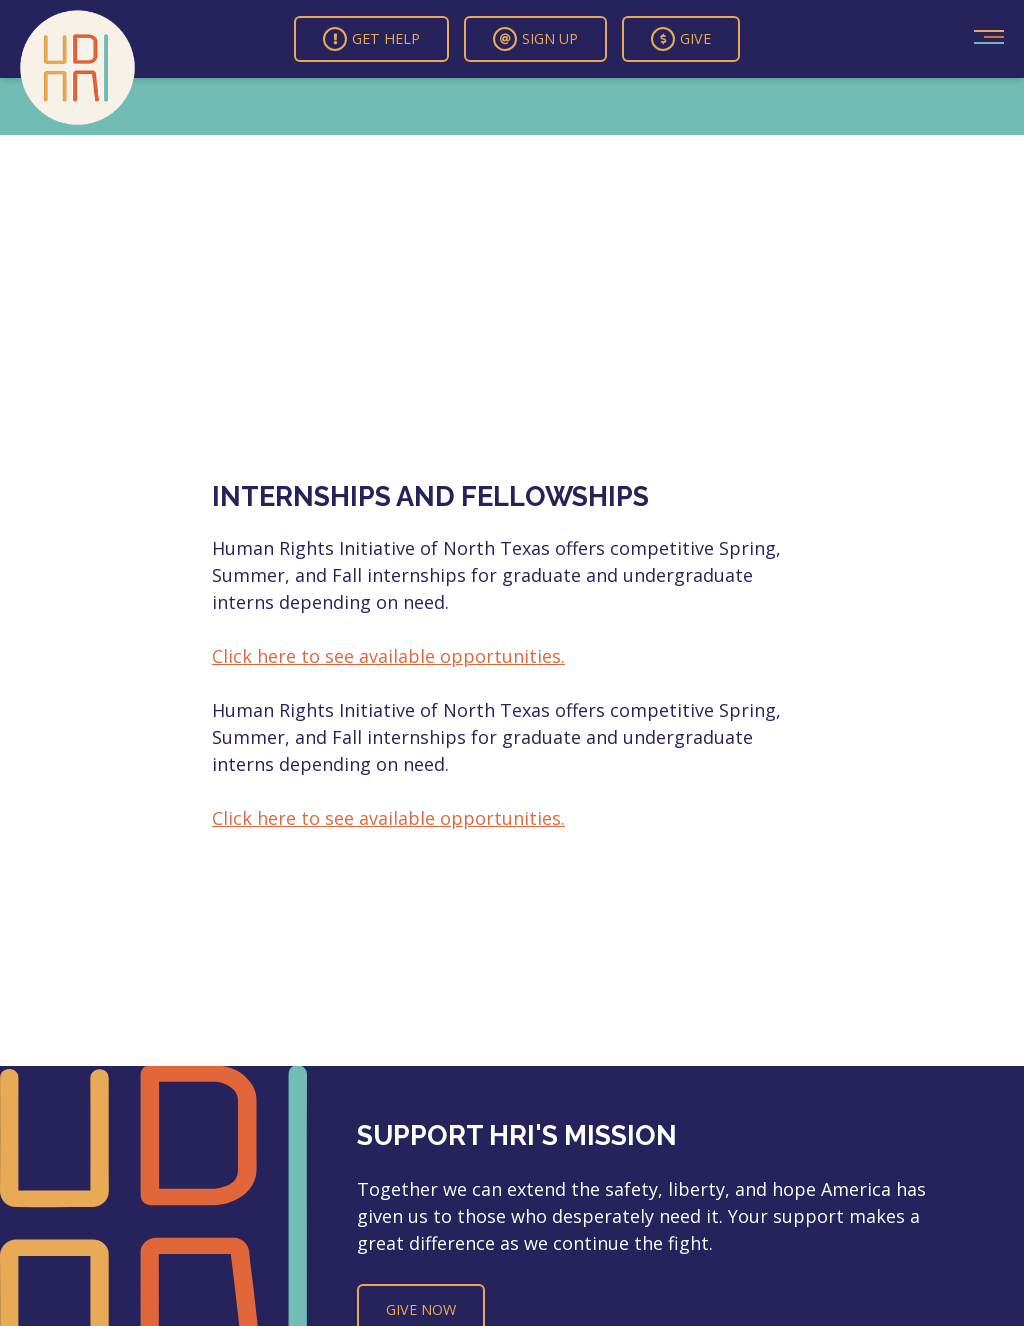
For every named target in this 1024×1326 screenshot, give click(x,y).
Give (681, 39)
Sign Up (535, 39)
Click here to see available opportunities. (388, 656)
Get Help (371, 39)
